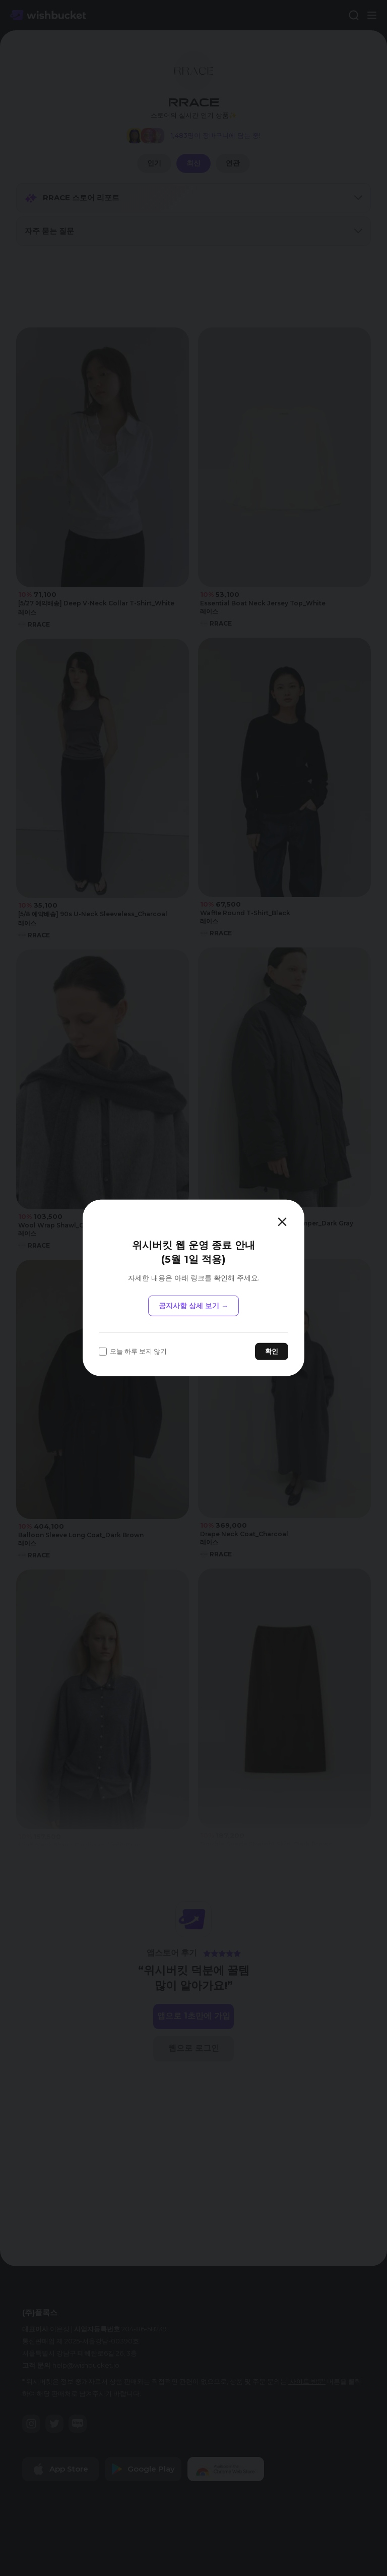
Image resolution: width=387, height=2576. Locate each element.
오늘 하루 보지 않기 (133, 1351)
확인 (271, 1351)
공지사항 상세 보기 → (193, 1305)
